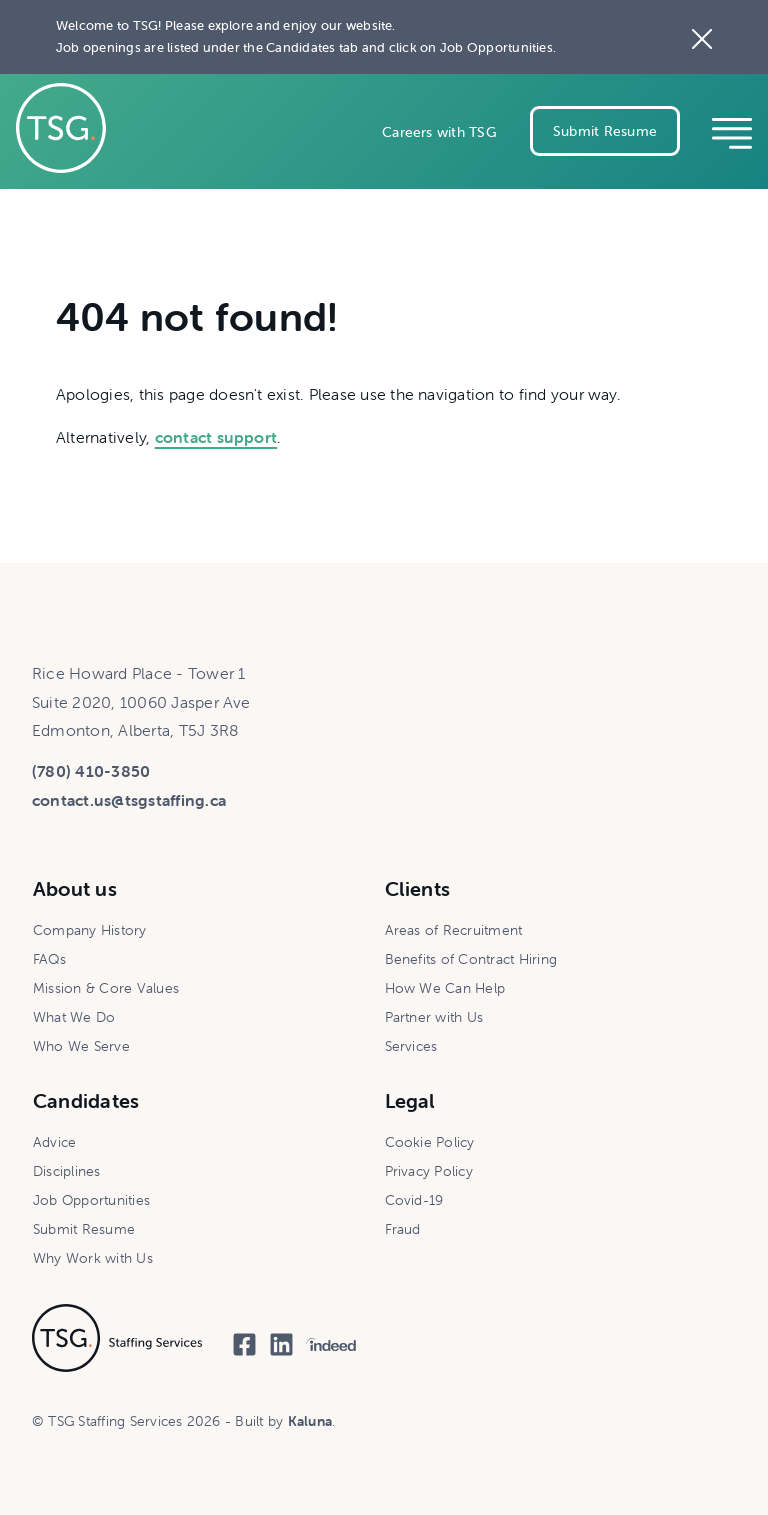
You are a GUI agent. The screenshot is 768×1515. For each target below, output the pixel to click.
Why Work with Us (93, 1258)
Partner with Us (434, 1017)
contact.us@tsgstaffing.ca (129, 800)
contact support (216, 437)
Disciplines (67, 1171)
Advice (54, 1142)
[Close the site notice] (702, 37)
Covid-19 (414, 1200)
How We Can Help (445, 988)
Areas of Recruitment (454, 930)
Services (411, 1046)
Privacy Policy (429, 1171)
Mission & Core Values (106, 988)
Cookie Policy (430, 1142)
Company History (90, 930)
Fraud (403, 1229)
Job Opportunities (91, 1200)
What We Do (74, 1017)
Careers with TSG (439, 132)
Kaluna (310, 1421)
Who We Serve (81, 1046)
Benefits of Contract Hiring (471, 959)
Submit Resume (605, 131)
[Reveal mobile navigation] (732, 131)
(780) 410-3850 (91, 771)
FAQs (49, 959)
